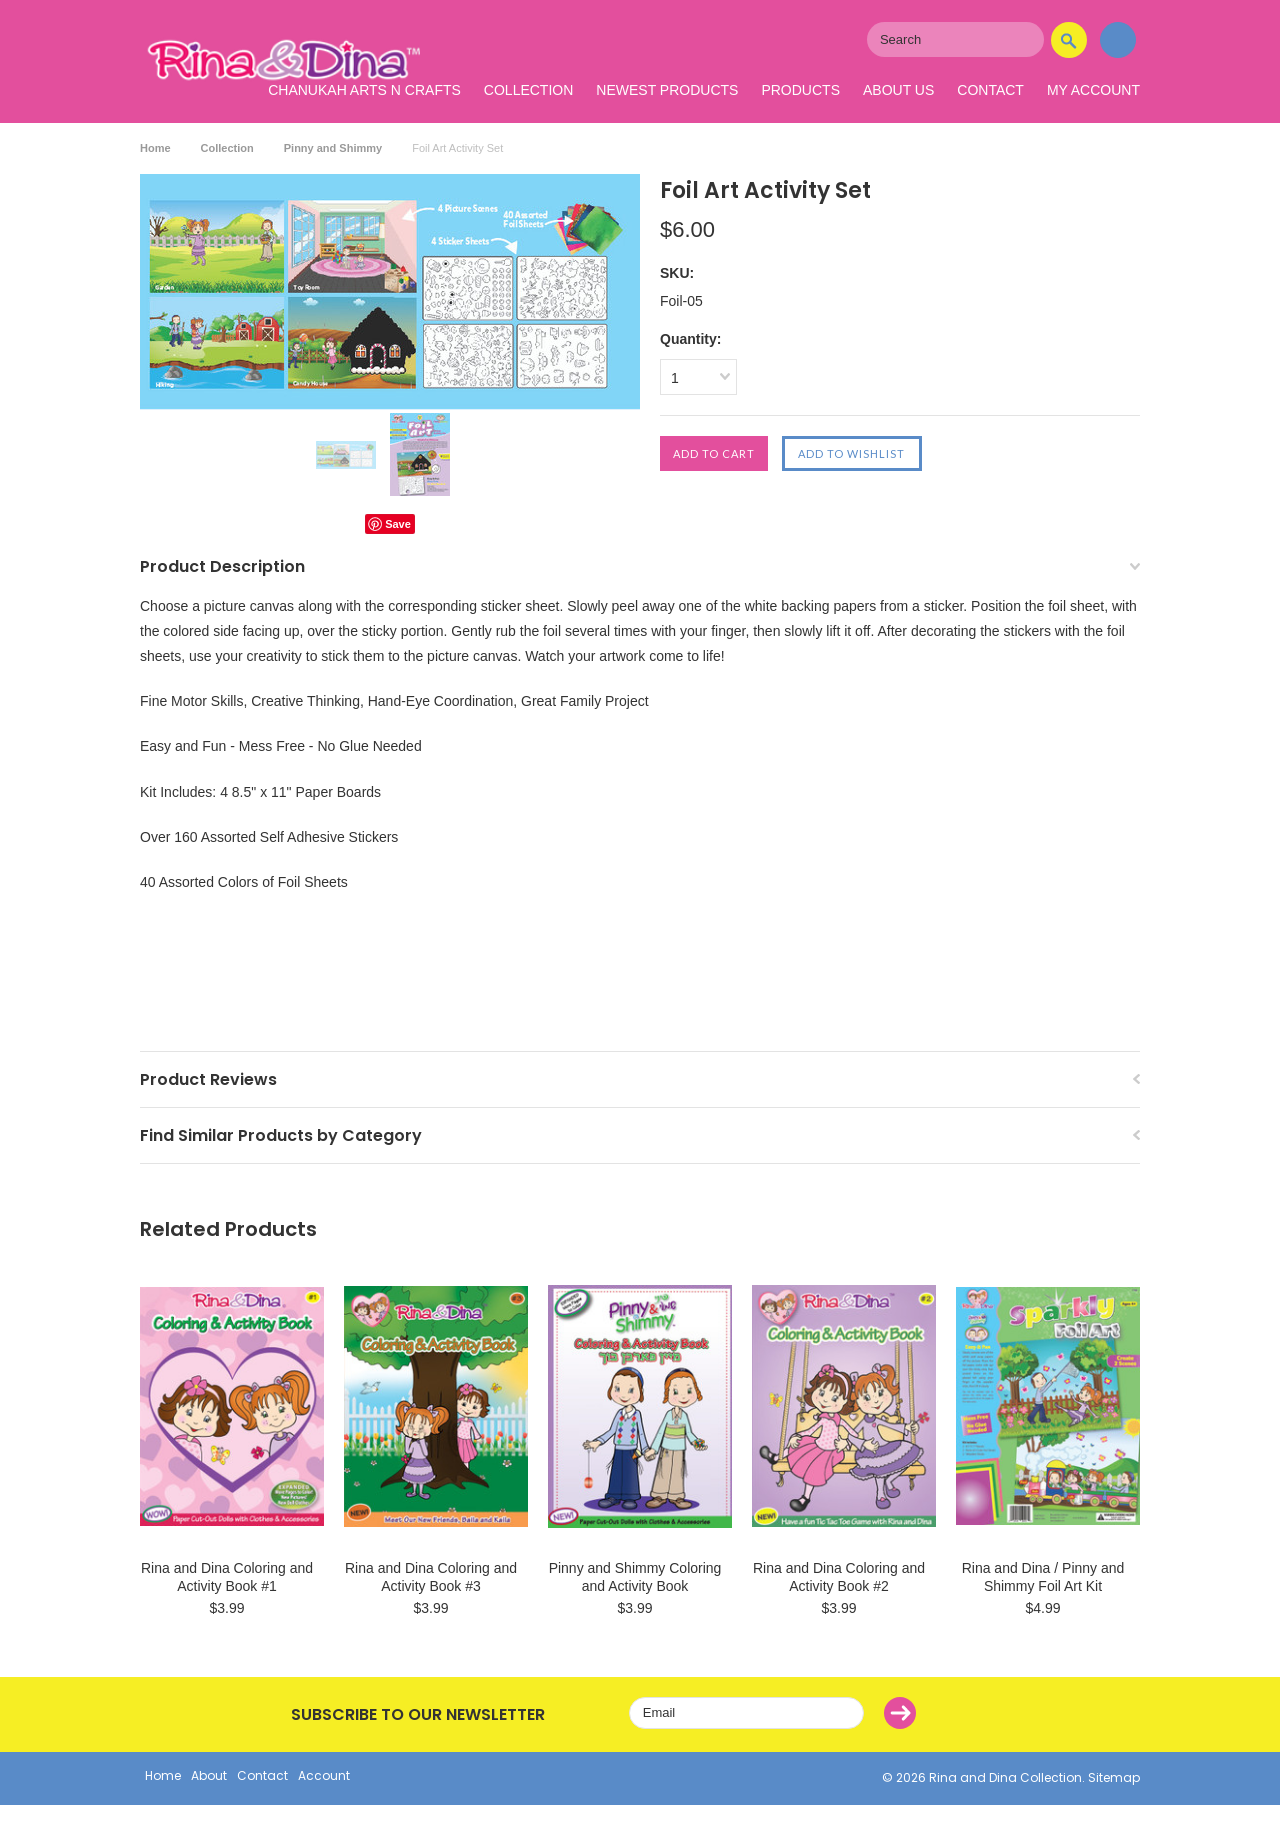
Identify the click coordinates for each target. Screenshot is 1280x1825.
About (209, 1775)
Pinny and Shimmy (333, 148)
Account (324, 1775)
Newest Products (667, 90)
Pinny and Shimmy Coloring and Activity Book (635, 1577)
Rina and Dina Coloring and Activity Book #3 (431, 1577)
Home (155, 148)
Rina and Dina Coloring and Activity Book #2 (839, 1577)
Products (800, 90)
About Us (898, 90)
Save (398, 524)
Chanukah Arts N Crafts (364, 90)
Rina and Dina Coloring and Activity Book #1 (227, 1577)
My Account (1093, 90)
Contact (990, 90)
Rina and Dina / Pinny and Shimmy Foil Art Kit (1043, 1577)
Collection (528, 90)
